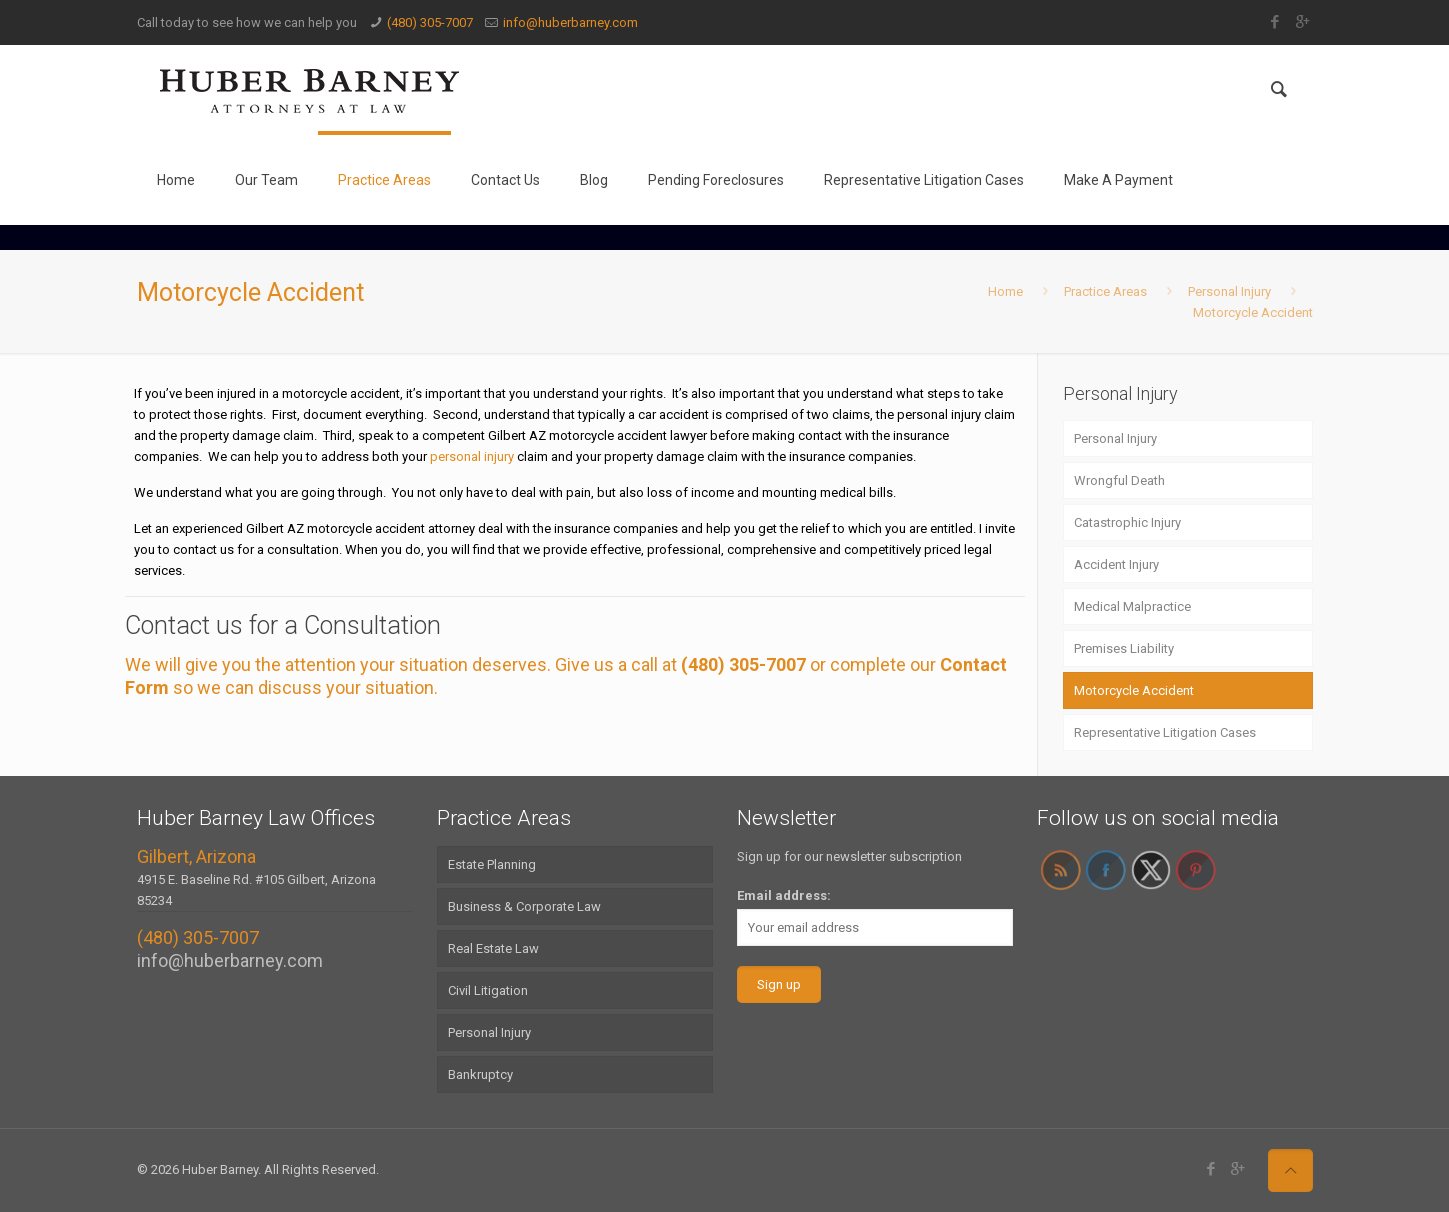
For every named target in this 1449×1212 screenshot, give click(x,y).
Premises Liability (1124, 648)
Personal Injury (1229, 291)
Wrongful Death (1119, 480)
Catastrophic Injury (1127, 522)
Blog (594, 180)
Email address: (784, 895)
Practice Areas (384, 180)
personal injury (472, 456)
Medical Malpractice (1132, 606)
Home (176, 180)
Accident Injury (1116, 564)
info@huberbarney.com (570, 22)
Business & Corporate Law (524, 906)
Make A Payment (1118, 180)
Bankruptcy (480, 1074)
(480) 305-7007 (430, 22)
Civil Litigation (488, 990)
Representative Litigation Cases (924, 180)
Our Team (266, 180)
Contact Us (505, 180)
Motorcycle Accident (1253, 312)
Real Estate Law (493, 948)
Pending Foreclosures (716, 180)
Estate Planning (492, 864)
